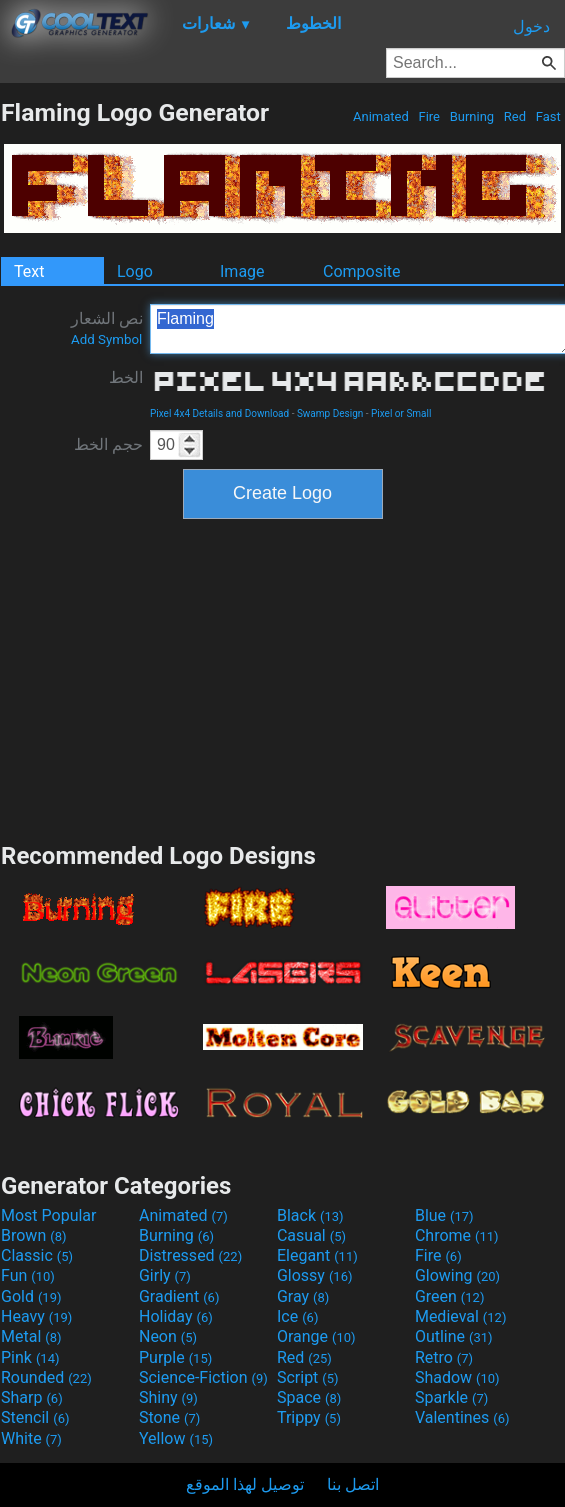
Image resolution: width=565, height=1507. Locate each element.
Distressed (190, 1255)
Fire (429, 116)
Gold (31, 1296)
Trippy (309, 1417)
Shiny (168, 1397)
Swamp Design (330, 413)
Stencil (35, 1417)
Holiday (176, 1316)
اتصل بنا (353, 1484)
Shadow (457, 1377)
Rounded (46, 1377)
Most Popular (49, 1215)
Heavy (36, 1316)
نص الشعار (107, 328)
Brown (33, 1235)
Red (515, 116)
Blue (444, 1215)
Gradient (179, 1296)
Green (450, 1296)
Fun (28, 1275)
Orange (316, 1336)
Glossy (315, 1275)
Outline (454, 1336)
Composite (362, 271)
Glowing (457, 1275)
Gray (303, 1296)
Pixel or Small (401, 413)
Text (29, 271)
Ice (297, 1316)
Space (309, 1397)
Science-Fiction (203, 1377)
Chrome (457, 1235)
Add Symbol (106, 339)
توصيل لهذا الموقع (245, 1484)
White (31, 1438)
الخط (126, 377)
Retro (444, 1357)
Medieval (461, 1316)
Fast (548, 116)
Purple (175, 1357)
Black (310, 1215)
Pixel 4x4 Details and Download (219, 413)
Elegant (317, 1255)
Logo (135, 271)
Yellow (176, 1438)
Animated (381, 116)
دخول (531, 26)
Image (242, 271)
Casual (311, 1235)
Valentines (462, 1417)
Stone (169, 1417)
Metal (31, 1336)
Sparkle (451, 1397)
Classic (37, 1255)
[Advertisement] (283, 678)
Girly (165, 1275)
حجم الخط (108, 444)
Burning (471, 116)
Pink (30, 1357)
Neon (168, 1336)
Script (308, 1377)
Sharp (32, 1397)
